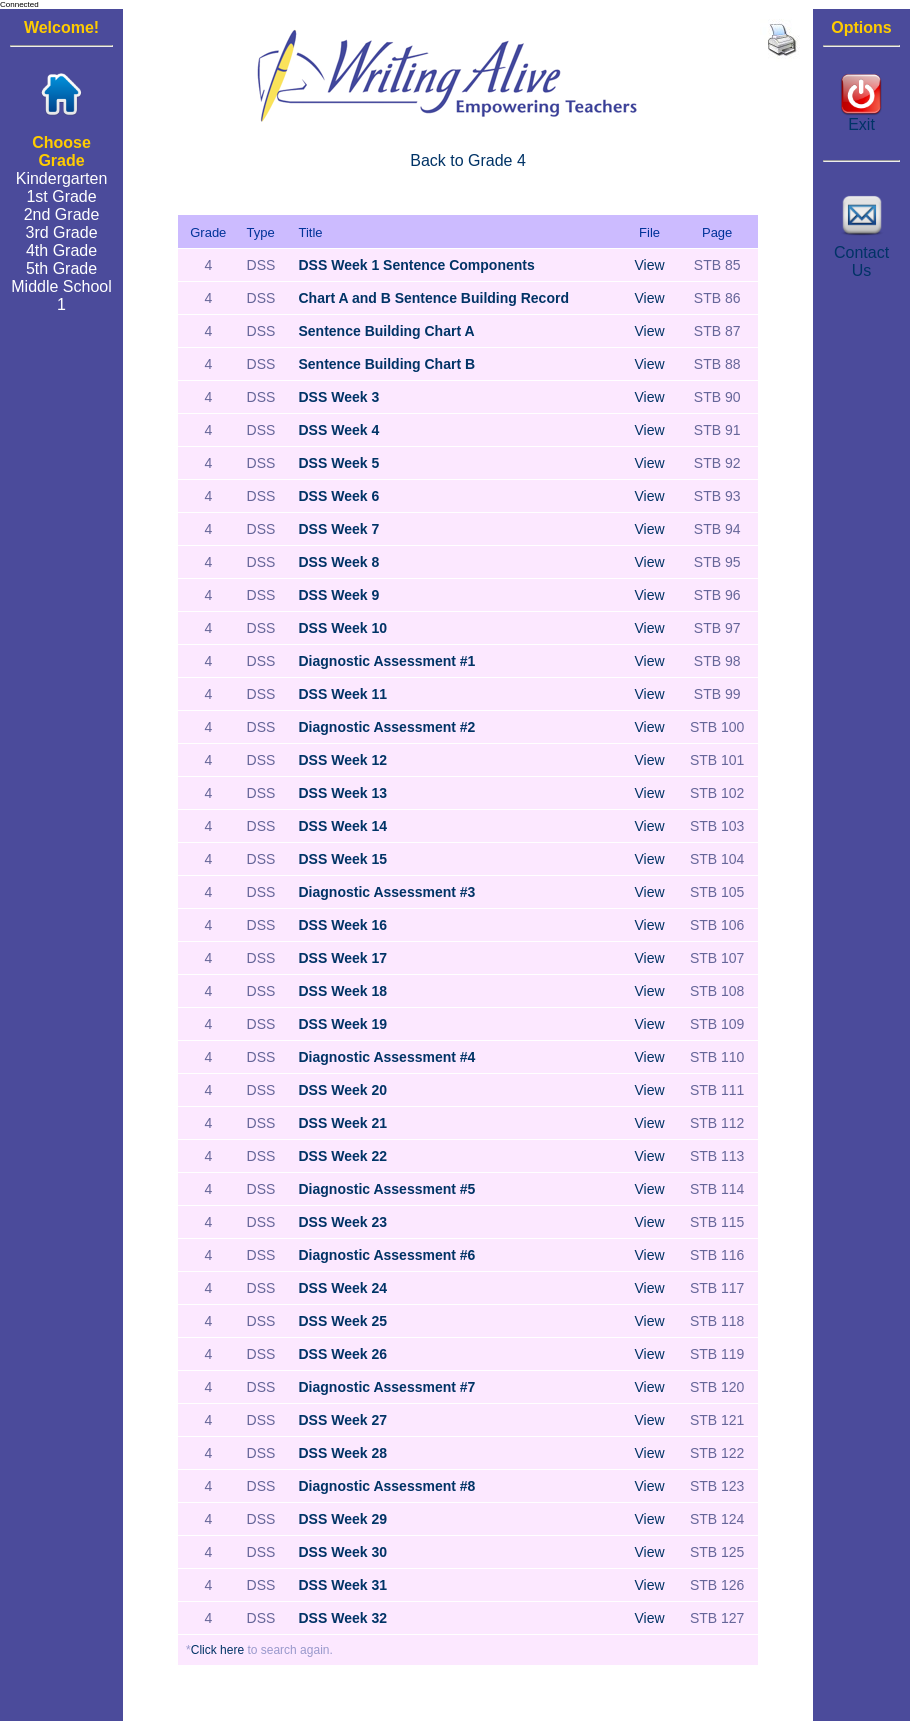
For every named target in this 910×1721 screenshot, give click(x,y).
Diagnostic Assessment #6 (387, 1255)
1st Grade (61, 196)
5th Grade (61, 268)
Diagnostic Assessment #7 (387, 1387)
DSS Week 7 (339, 529)
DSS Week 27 (343, 1420)
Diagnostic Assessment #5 (387, 1189)
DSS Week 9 (339, 595)
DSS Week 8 (339, 562)
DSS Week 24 (343, 1288)
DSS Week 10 (343, 628)
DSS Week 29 (343, 1519)
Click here (217, 1650)
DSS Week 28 (343, 1453)
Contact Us (862, 254)
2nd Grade (62, 214)
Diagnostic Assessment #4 (387, 1057)
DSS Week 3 (339, 397)
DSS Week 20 (343, 1090)
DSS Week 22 (343, 1156)
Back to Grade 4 (468, 160)
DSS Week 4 (339, 430)
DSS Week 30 (343, 1552)
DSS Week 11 (343, 694)
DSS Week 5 (339, 463)
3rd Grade (62, 232)
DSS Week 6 (339, 496)
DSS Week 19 (343, 1024)
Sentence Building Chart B (387, 364)
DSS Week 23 (343, 1222)
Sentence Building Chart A (387, 331)
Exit (861, 117)
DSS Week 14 (343, 826)
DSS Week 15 (343, 859)
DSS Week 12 (343, 760)
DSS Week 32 (343, 1618)
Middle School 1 (61, 295)
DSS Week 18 (343, 991)
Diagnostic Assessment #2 (387, 727)
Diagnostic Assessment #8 (387, 1486)
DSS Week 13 (343, 793)
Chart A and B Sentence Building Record (434, 298)
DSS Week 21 (343, 1123)
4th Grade (61, 250)
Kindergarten (62, 178)
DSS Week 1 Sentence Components (417, 265)
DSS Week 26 (343, 1354)
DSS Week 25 (343, 1321)
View (649, 265)
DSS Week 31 (343, 1585)
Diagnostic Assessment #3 (387, 892)
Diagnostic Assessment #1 (387, 661)
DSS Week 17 (343, 958)
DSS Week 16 (343, 925)
